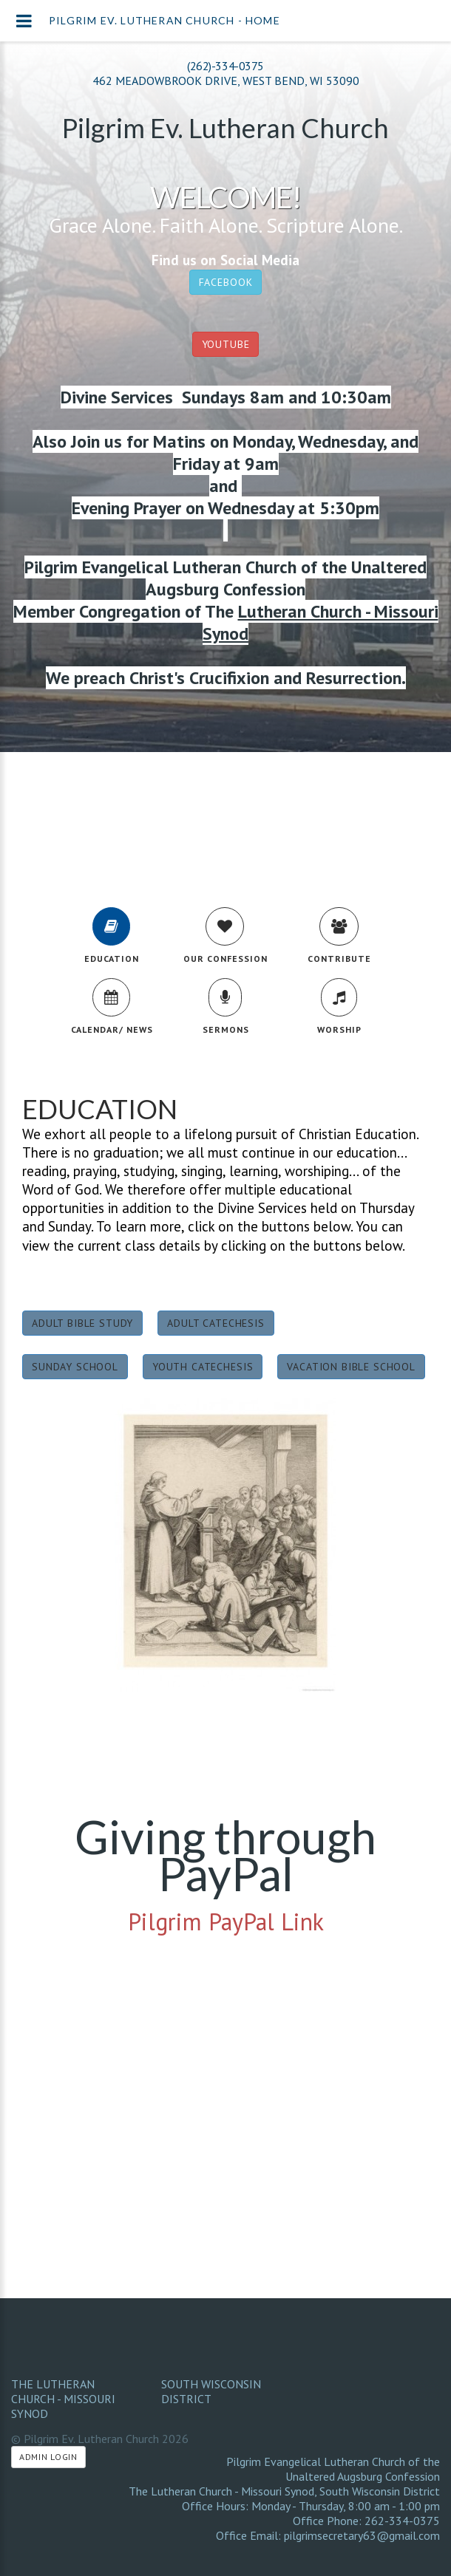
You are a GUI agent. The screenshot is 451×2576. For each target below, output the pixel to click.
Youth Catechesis (202, 1366)
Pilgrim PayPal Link (226, 1921)
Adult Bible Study (82, 1323)
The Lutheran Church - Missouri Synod (63, 2399)
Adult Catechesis (215, 1323)
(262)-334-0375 (225, 65)
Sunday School (75, 1366)
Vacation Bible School (351, 1366)
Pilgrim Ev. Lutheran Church (225, 128)
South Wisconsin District (211, 2391)
